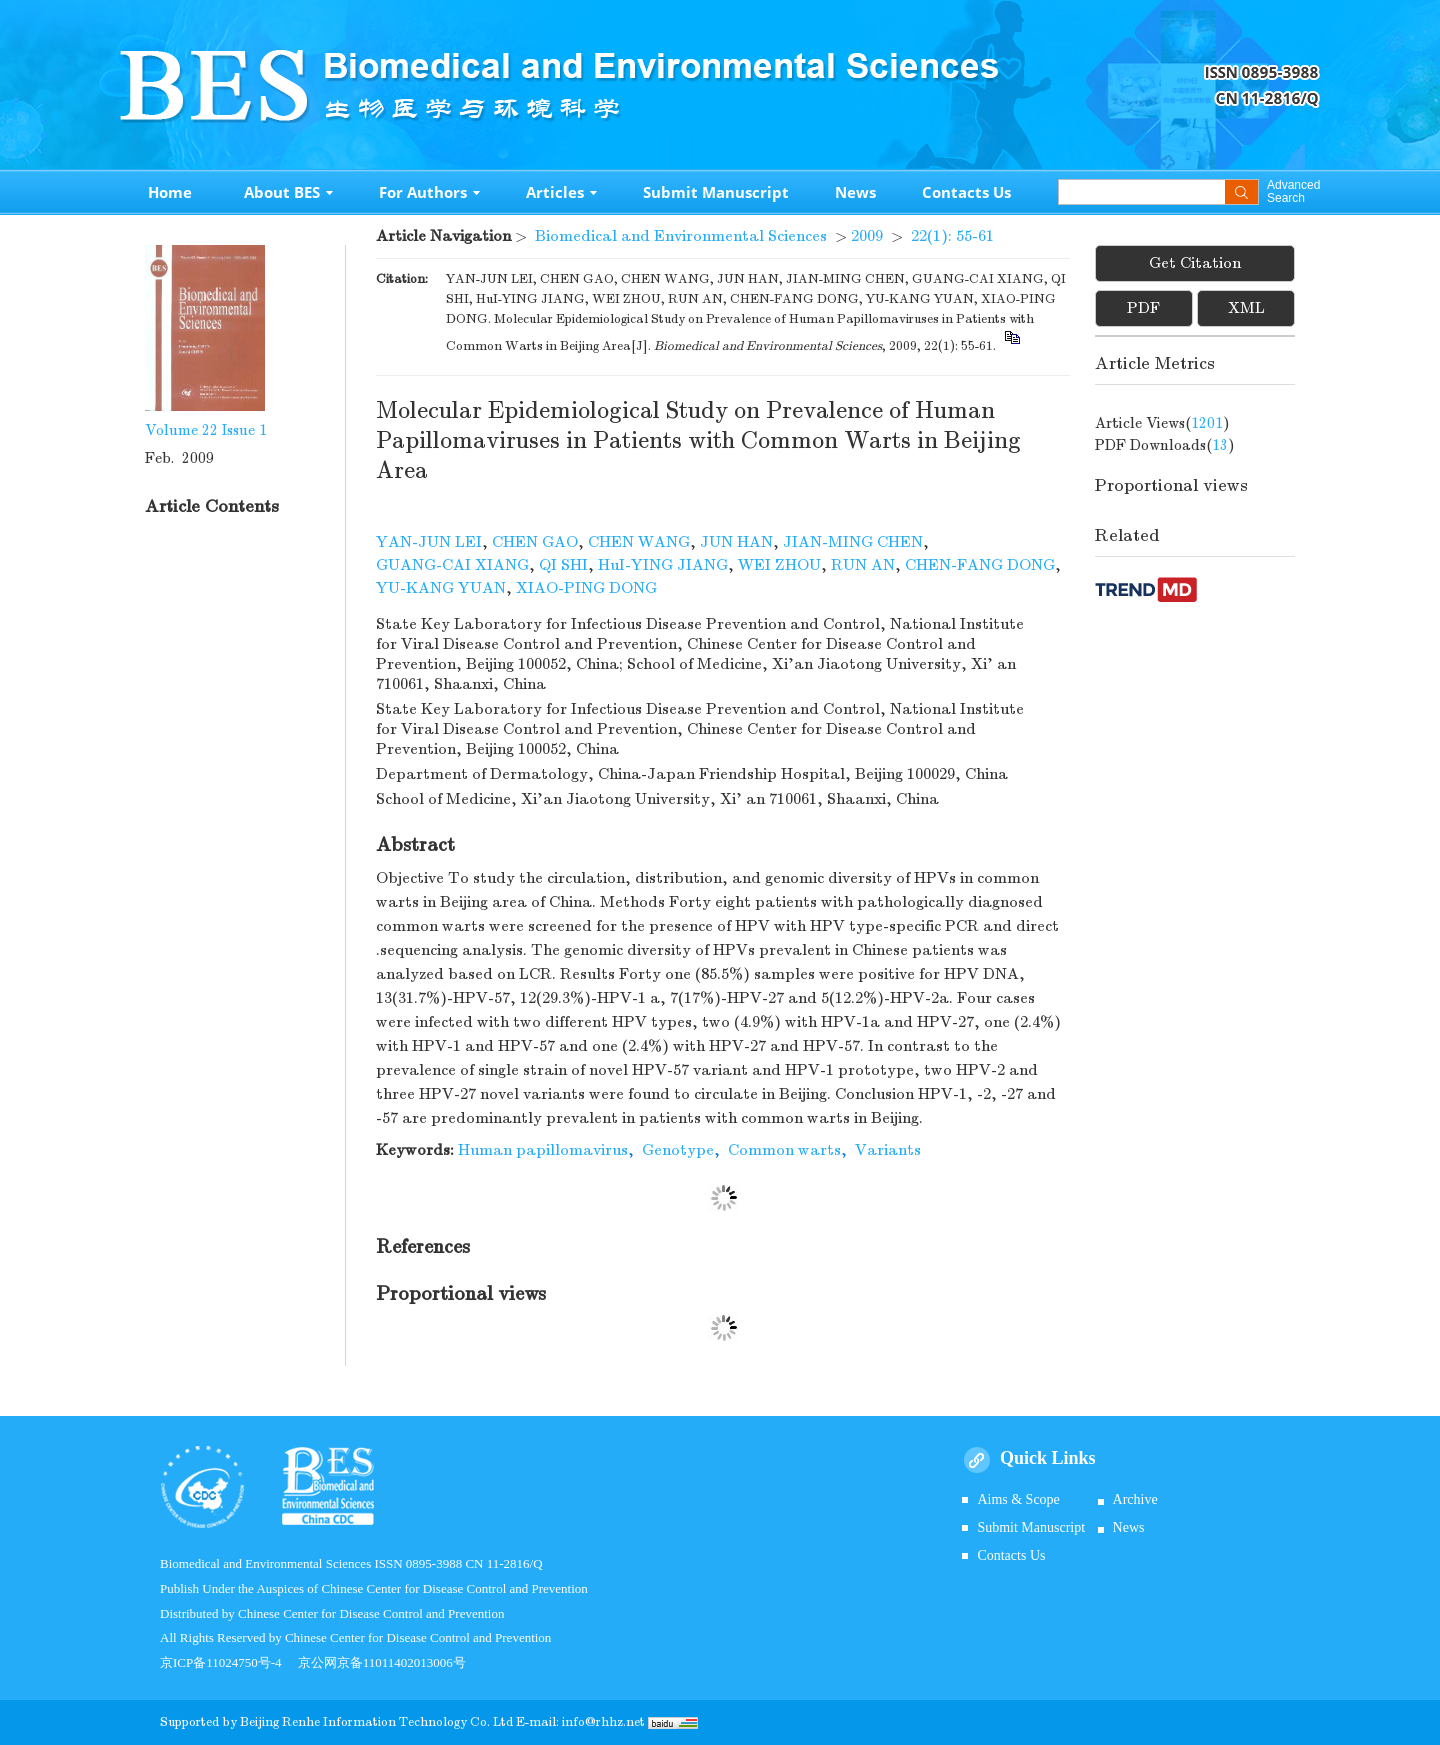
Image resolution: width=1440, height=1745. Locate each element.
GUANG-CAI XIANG (452, 565)
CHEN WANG (639, 542)
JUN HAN (736, 542)
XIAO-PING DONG (586, 588)
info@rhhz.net (603, 1722)
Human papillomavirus (543, 1150)
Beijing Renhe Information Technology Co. (366, 1722)
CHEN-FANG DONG (980, 565)
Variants (888, 1150)
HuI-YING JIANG (663, 565)
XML (1246, 308)
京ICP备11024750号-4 (229, 1662)
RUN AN (863, 565)
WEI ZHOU (779, 565)
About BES (288, 192)
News (855, 192)
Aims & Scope (1018, 1499)
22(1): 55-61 (952, 236)
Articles (561, 192)
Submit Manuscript (716, 192)
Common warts (784, 1150)
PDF (1143, 308)
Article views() (1162, 423)
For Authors (429, 192)
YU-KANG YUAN (441, 588)
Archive (1135, 1499)
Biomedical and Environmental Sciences (681, 236)
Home (170, 192)
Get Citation (1195, 263)
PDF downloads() (1165, 445)
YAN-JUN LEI (429, 542)
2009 (867, 236)
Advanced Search (1293, 192)
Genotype (678, 1150)
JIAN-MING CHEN (853, 542)
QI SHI (563, 565)
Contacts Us (966, 192)
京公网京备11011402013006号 (382, 1662)
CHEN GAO (535, 542)
